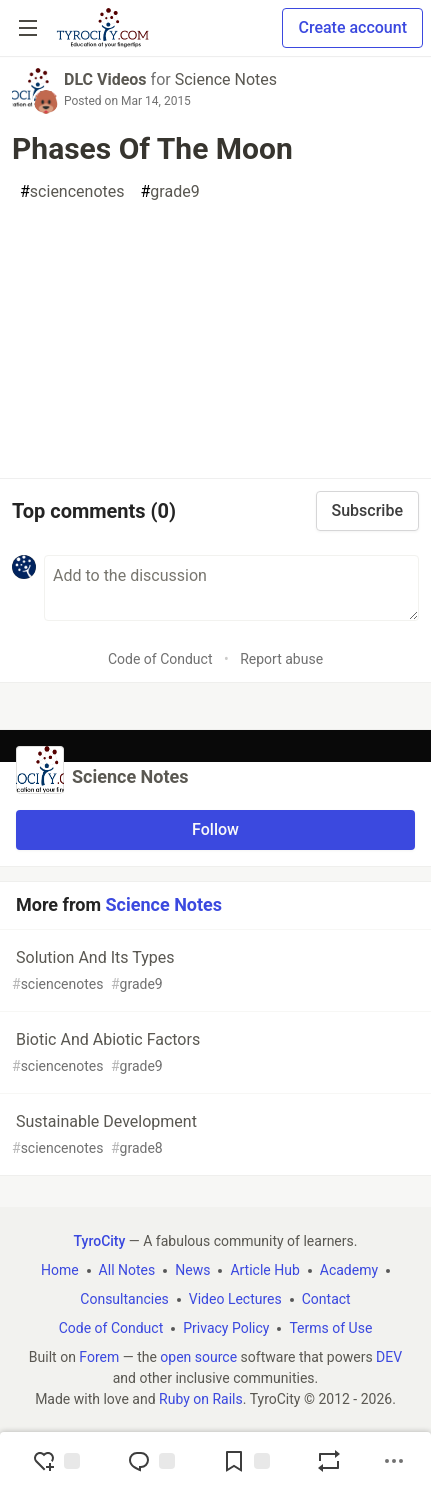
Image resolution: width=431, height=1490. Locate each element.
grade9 (170, 192)
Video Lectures (235, 1299)
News (192, 1270)
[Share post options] (394, 1461)
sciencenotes (72, 192)
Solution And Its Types (213, 971)
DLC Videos (105, 79)
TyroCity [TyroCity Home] (100, 1241)
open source (198, 1357)
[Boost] (329, 1461)
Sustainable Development (213, 1135)
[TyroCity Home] (102, 28)
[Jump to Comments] (151, 1461)
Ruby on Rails (201, 1399)
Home (60, 1270)
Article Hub (264, 1270)
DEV (389, 1357)
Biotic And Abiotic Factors (213, 1053)
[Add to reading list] (246, 1461)
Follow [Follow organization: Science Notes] (215, 829)
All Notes (127, 1270)
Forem (99, 1357)
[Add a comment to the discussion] (231, 588)
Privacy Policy (226, 1328)
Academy (349, 1270)
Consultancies (124, 1299)
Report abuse (281, 659)
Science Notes (226, 79)
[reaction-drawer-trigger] (56, 1461)
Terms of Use (330, 1328)
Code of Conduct (160, 659)
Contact (326, 1299)
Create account (352, 27)
